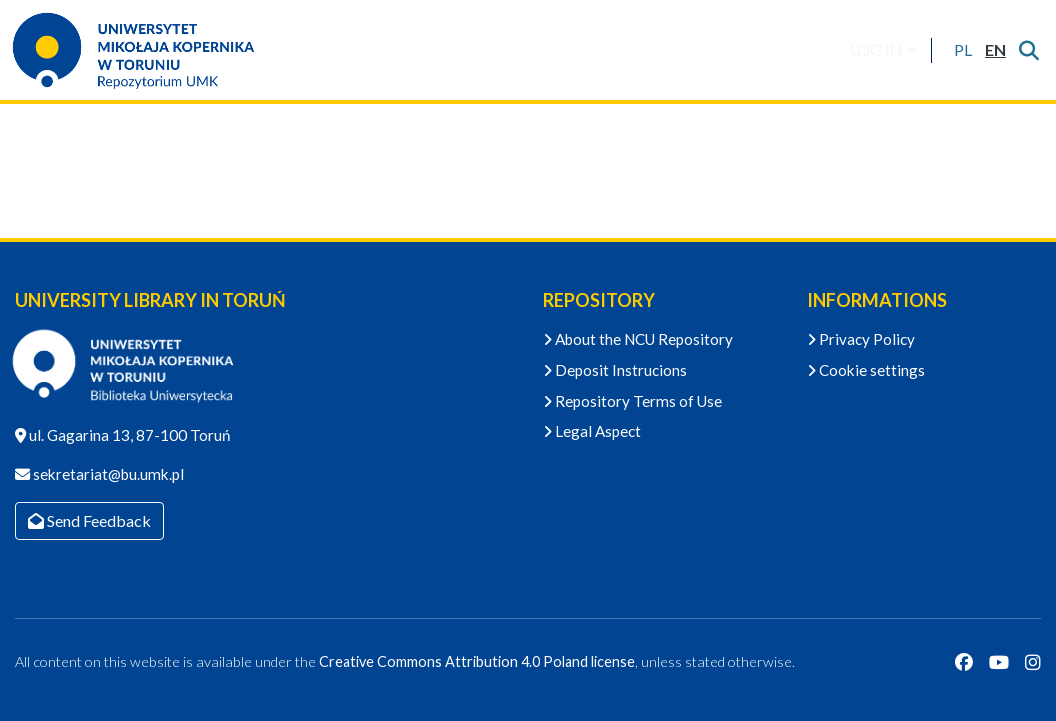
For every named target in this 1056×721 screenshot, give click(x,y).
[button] (962, 50)
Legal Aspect (592, 431)
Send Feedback (89, 520)
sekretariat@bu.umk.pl (107, 474)
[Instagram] (1033, 662)
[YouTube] (999, 662)
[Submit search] (1028, 50)
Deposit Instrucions (615, 370)
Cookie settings (866, 370)
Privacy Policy (861, 339)
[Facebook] (964, 662)
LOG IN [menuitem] (876, 49)
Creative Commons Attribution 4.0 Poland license (477, 661)
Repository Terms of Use (632, 401)
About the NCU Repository (638, 339)
